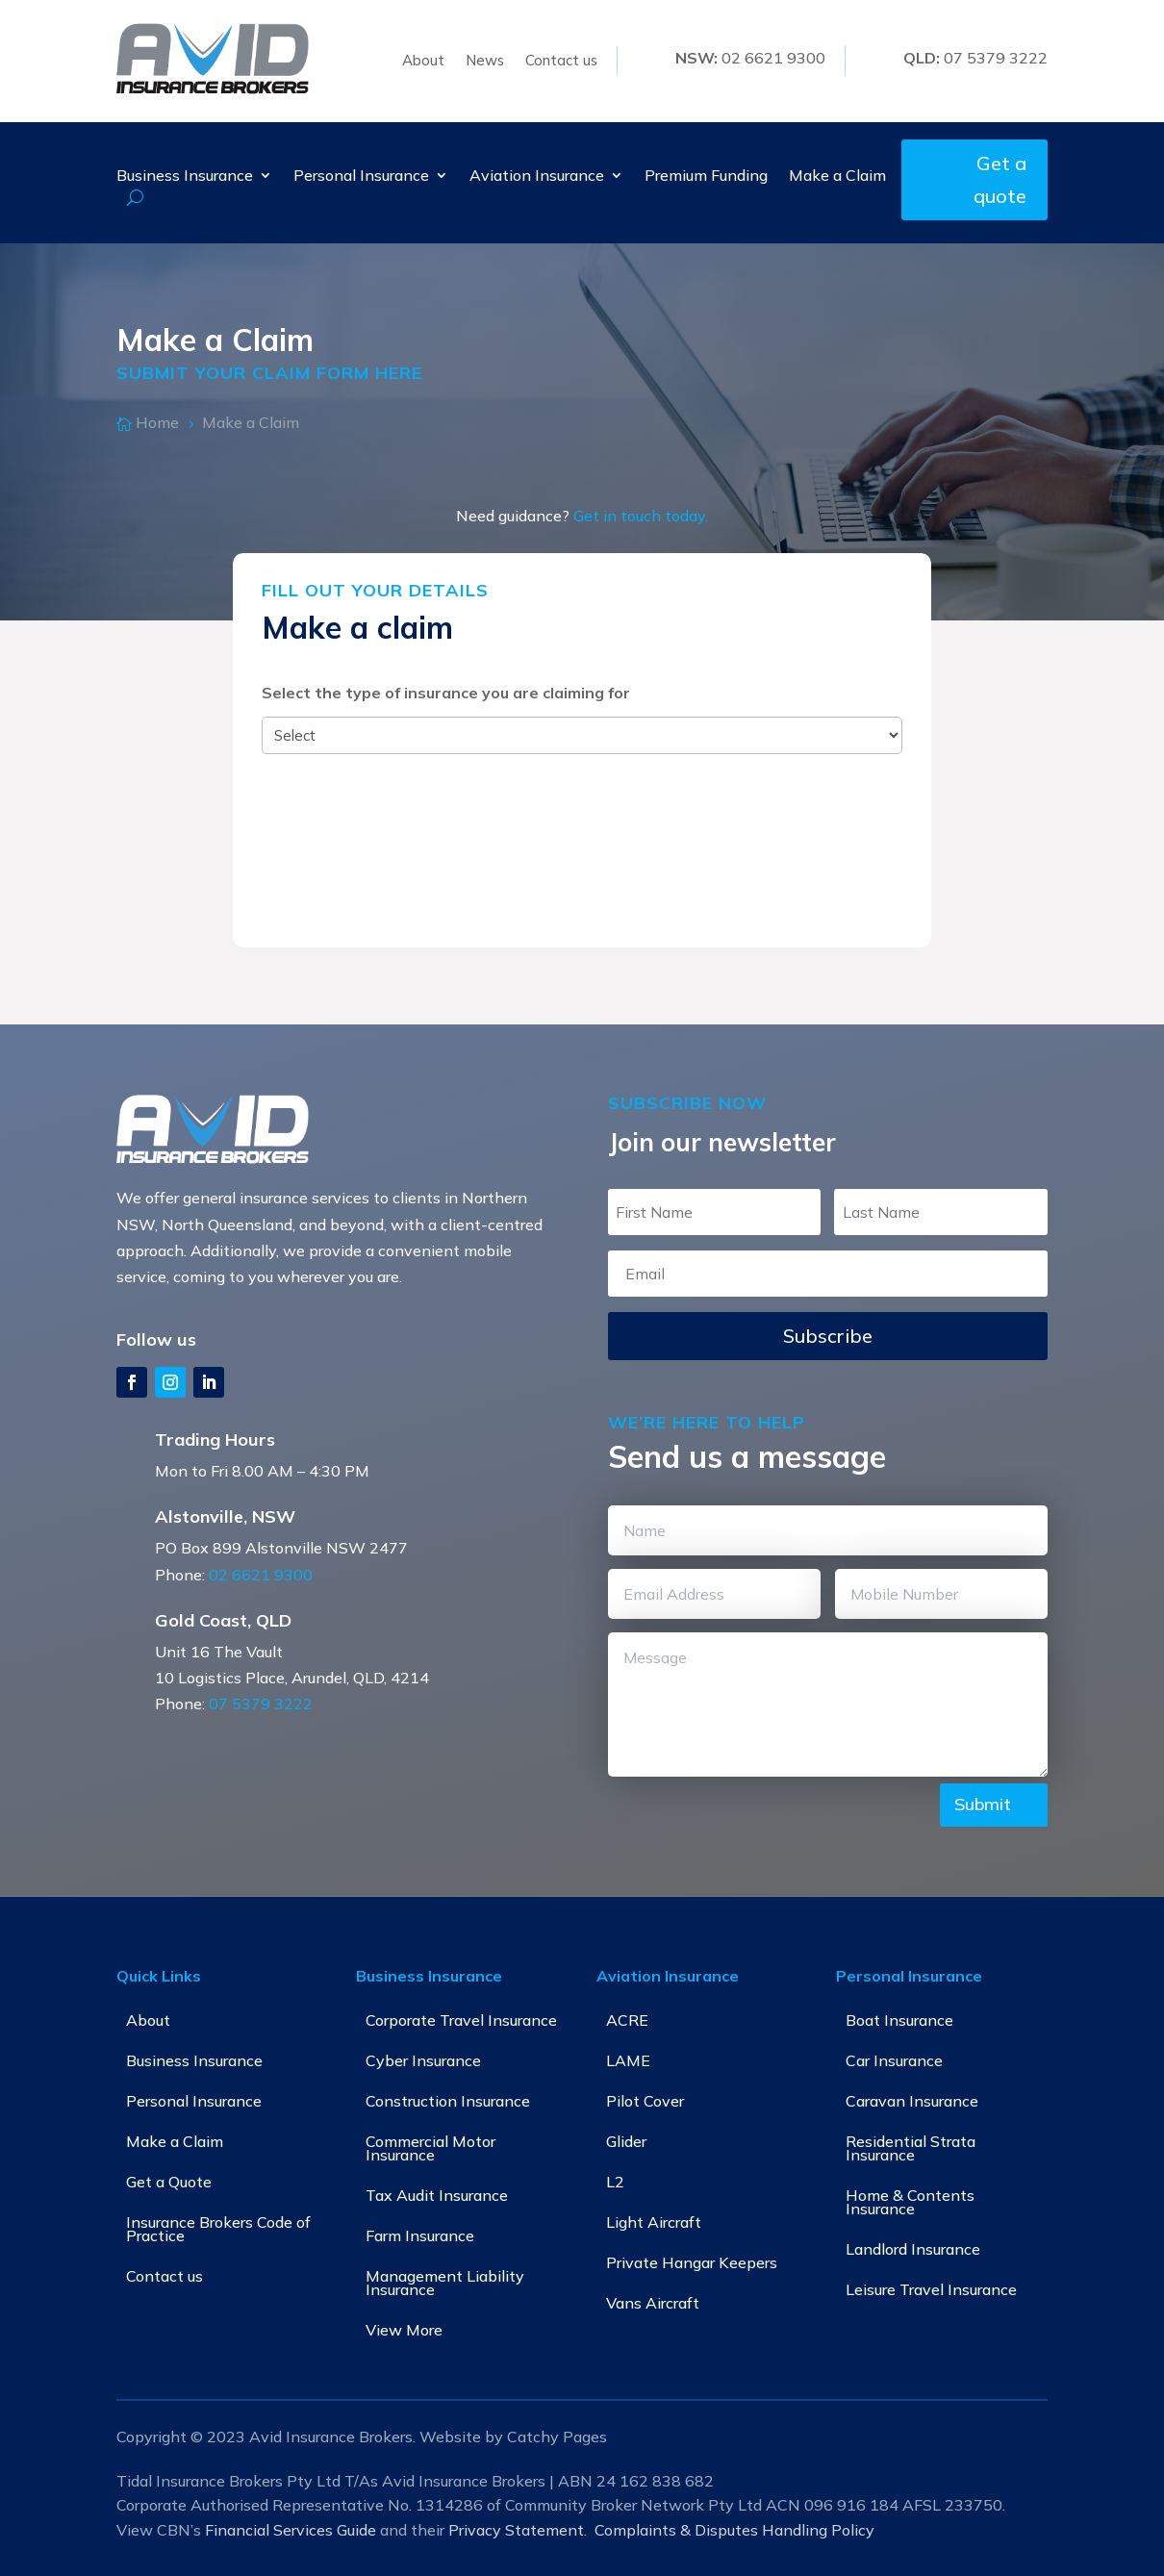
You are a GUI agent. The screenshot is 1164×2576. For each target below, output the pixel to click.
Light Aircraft (653, 2222)
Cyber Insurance (423, 2060)
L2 (615, 2181)
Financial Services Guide (290, 2529)
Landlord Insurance (913, 2249)
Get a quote (1000, 179)
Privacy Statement (516, 2529)
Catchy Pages (557, 2436)
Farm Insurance (420, 2235)
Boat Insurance (899, 2020)
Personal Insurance (361, 176)
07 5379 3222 (261, 1703)
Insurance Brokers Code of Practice (218, 2228)
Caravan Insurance (912, 2100)
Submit (982, 1804)
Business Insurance (184, 176)
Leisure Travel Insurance (931, 2289)
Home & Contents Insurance (910, 2201)
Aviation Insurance (536, 176)
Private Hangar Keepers (691, 2262)
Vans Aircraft (652, 2302)
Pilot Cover (645, 2100)
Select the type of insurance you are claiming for (446, 692)
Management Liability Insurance (445, 2282)
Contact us (561, 61)
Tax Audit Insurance (437, 2195)
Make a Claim (837, 176)
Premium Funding (706, 176)
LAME (628, 2060)
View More (404, 2329)
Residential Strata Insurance (910, 2148)
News (485, 61)
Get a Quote (169, 2181)
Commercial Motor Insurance (430, 2148)
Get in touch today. (640, 515)
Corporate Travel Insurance (461, 2020)
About (423, 61)
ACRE (627, 2020)
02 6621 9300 (261, 1574)
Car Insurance (894, 2060)
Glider (626, 2141)
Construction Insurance (448, 2100)
